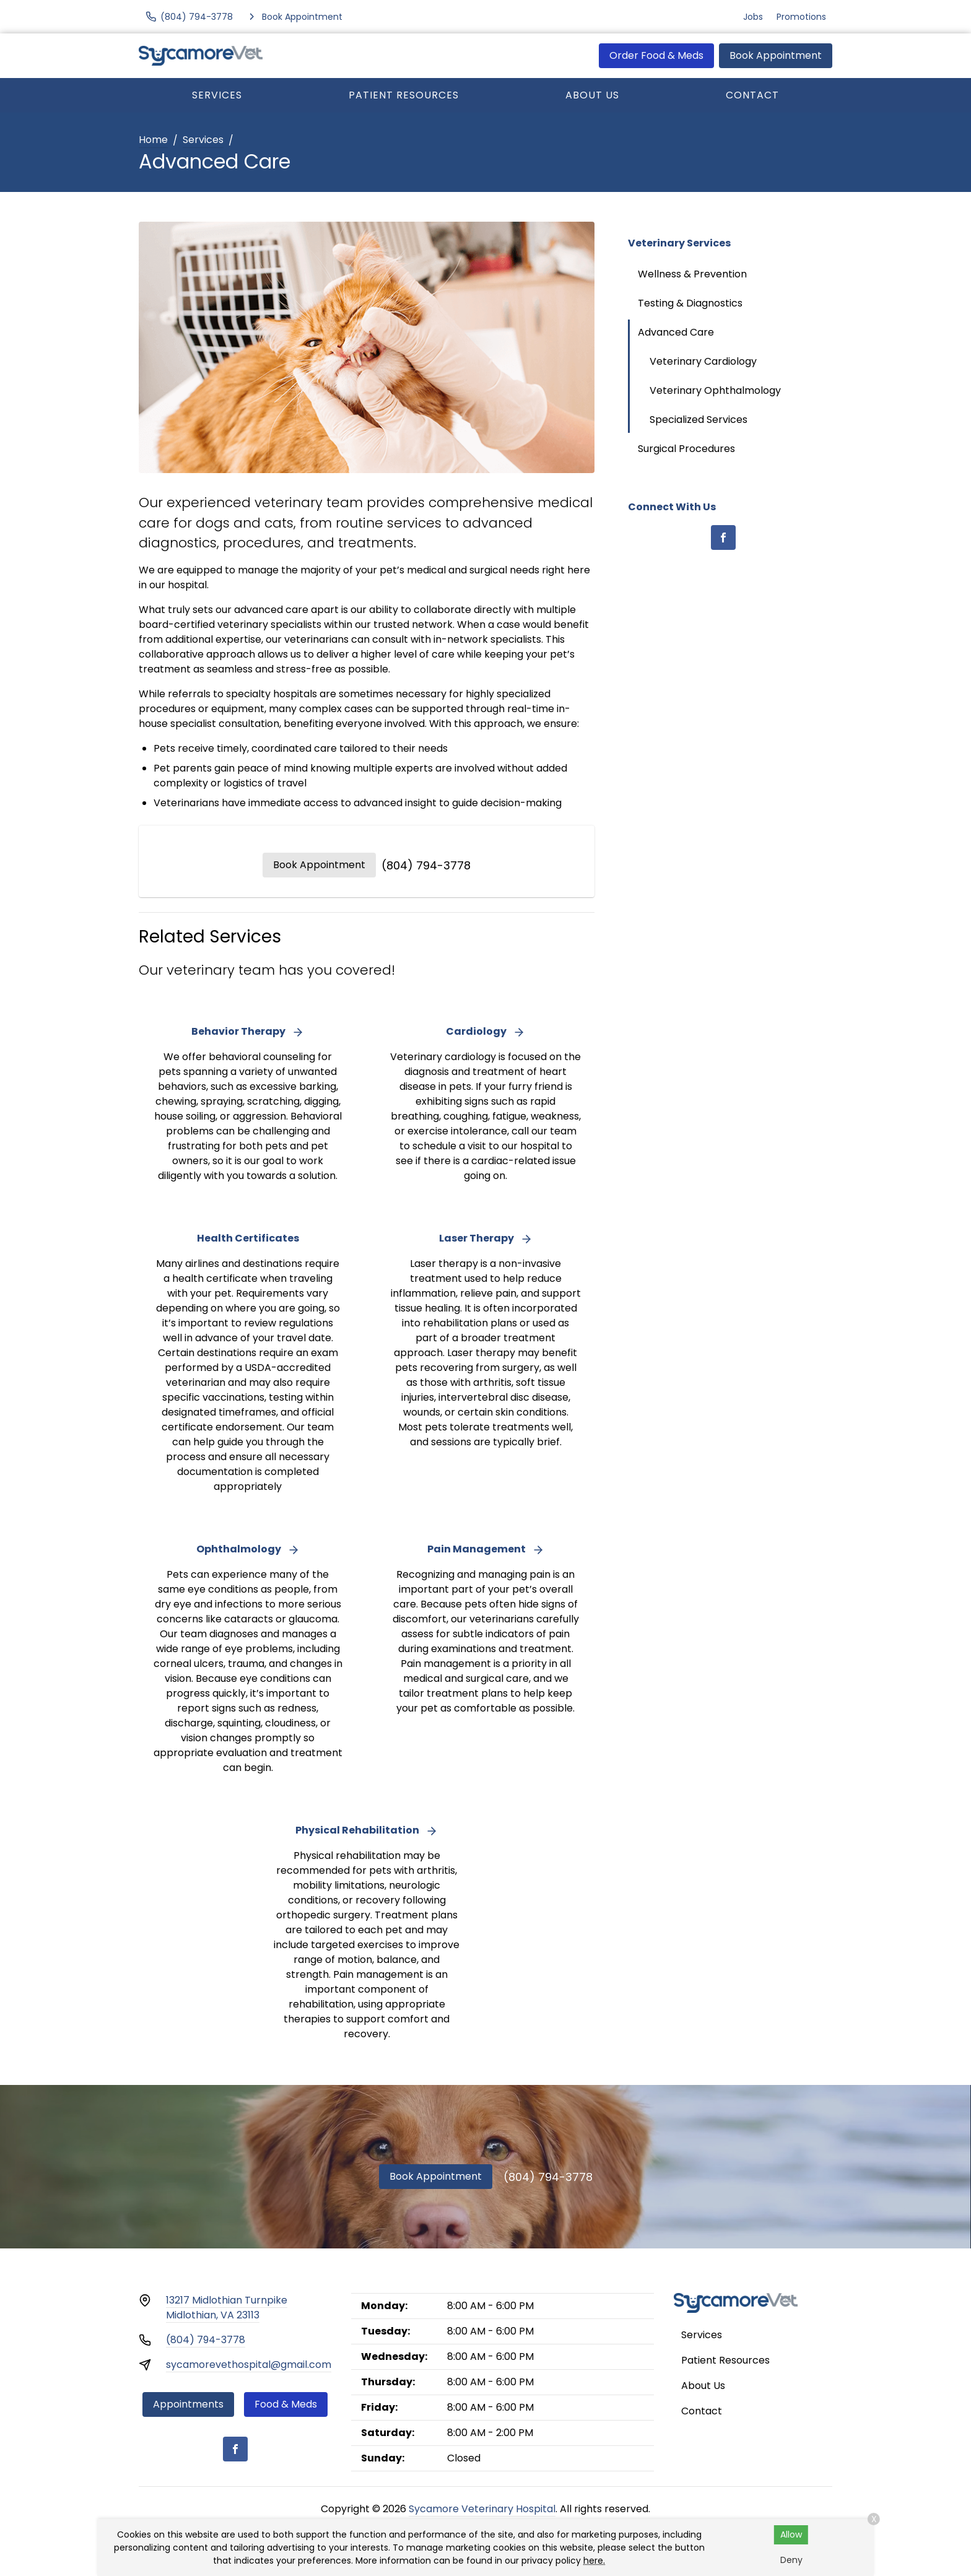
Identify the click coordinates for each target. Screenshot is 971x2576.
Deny (791, 2560)
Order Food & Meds (656, 55)
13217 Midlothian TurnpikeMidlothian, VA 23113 (226, 2307)
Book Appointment (775, 55)
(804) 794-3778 (426, 865)
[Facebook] (723, 537)
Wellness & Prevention (692, 274)
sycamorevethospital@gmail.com (248, 2364)
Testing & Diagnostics (690, 303)
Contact (752, 95)
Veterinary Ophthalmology (715, 390)
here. (594, 2560)
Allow (791, 2534)
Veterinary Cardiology (703, 361)
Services (217, 95)
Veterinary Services (679, 243)
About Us (592, 95)
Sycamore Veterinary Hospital (482, 2509)
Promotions (801, 17)
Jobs (753, 17)
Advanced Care (676, 332)
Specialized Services (698, 419)
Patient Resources (404, 95)
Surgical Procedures (686, 449)
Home (153, 140)
